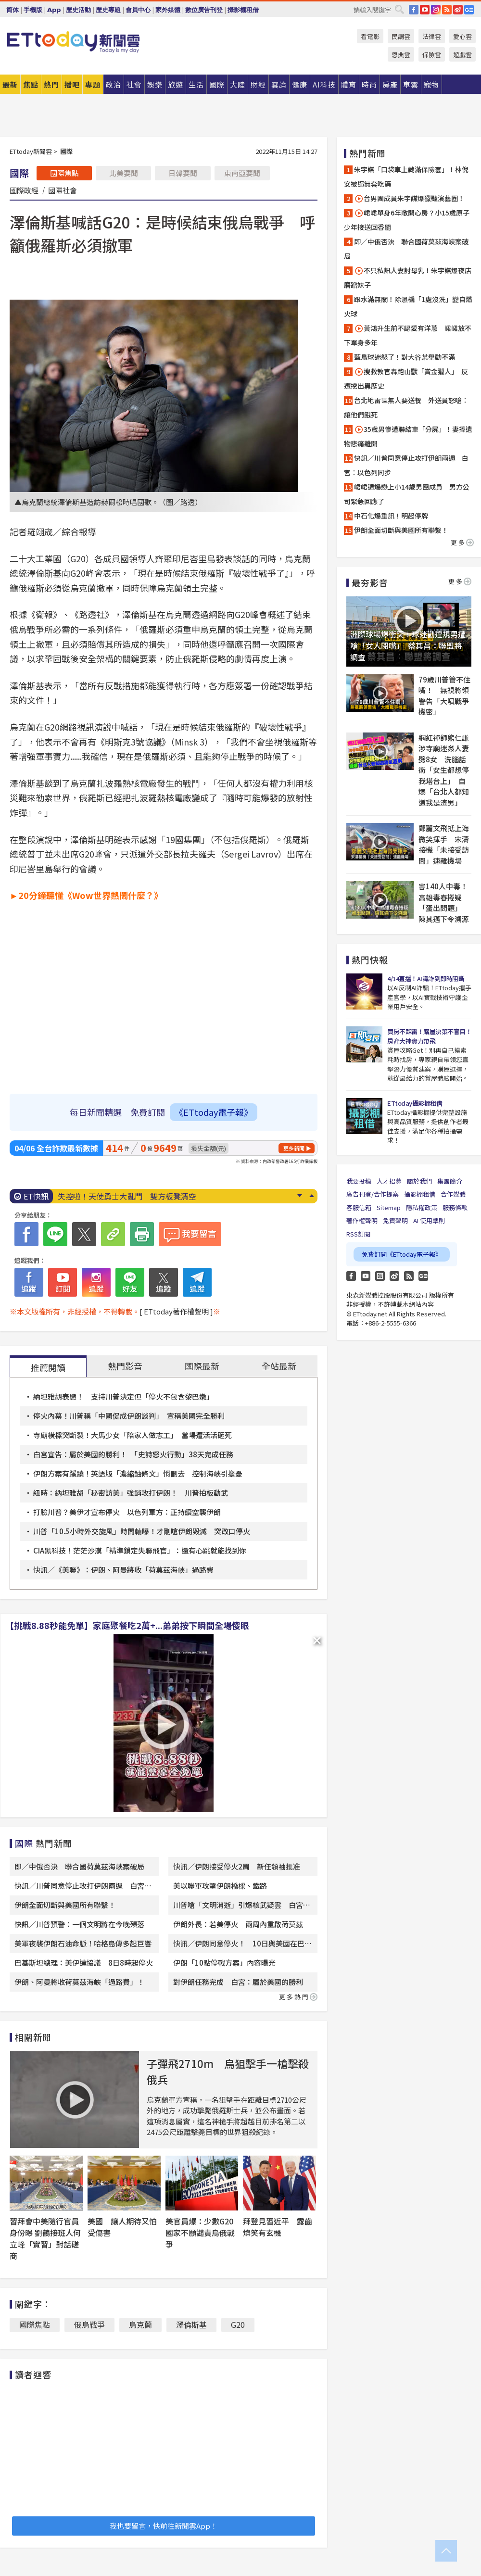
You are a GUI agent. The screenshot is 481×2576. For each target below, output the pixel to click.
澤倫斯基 (191, 2324)
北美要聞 (123, 173)
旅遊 (175, 84)
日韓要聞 (182, 173)
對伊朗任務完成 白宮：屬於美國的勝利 (238, 1982)
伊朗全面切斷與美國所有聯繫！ (64, 1905)
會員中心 (138, 9)
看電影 (370, 36)
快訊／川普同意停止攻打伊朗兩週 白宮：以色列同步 (406, 465)
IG (436, 9)
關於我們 (419, 1181)
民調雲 (401, 36)
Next (299, 1195)
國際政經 (24, 190)
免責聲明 (395, 1220)
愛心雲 (462, 36)
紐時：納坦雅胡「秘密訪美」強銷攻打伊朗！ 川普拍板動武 (130, 1493)
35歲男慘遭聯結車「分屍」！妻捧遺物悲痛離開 (408, 436)
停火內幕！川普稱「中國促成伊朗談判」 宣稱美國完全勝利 (129, 1416)
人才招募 (389, 1181)
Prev (311, 1195)
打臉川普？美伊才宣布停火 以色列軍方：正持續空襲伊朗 (127, 1512)
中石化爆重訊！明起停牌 (391, 515)
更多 (462, 542)
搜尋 (399, 9)
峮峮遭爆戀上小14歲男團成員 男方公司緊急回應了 (406, 494)
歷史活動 (78, 9)
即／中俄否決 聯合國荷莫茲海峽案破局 (79, 1866)
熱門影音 (125, 1366)
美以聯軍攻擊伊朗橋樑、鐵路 (220, 1886)
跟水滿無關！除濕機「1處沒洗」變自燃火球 (408, 306)
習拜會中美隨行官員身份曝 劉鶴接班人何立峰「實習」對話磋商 (45, 2238)
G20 (238, 2324)
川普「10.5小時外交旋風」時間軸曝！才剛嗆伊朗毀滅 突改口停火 (141, 1531)
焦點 (30, 84)
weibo (458, 9)
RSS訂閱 (358, 1233)
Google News (469, 9)
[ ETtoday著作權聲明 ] (176, 1311)
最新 (10, 84)
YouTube (425, 9)
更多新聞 (293, 1148)
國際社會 (62, 190)
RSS (447, 9)
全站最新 (279, 1366)
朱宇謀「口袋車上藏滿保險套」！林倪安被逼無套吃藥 (406, 176)
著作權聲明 (362, 1220)
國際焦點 (64, 173)
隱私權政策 (421, 1207)
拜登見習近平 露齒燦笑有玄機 (277, 2226)
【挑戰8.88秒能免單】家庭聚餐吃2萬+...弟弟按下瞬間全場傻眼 (127, 1625)
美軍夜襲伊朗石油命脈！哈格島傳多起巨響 (83, 1943)
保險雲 (431, 54)
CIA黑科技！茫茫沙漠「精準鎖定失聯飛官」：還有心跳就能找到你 (139, 1550)
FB (413, 9)
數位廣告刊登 (204, 9)
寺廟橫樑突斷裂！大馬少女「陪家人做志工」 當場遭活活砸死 (132, 1435)
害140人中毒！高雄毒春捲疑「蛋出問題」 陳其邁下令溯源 (443, 902)
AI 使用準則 (429, 1220)
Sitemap (389, 1207)
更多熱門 (298, 1996)
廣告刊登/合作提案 (372, 1194)
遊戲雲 (462, 54)
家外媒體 (167, 9)
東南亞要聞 (242, 173)
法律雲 (431, 36)
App (54, 9)
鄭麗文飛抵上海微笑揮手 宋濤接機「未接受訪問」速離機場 (443, 844)
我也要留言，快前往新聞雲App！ (163, 2526)
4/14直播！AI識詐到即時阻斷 (425, 978)
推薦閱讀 (48, 1367)
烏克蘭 (140, 2324)
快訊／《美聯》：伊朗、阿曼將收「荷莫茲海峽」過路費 (123, 1570)
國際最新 (202, 1366)
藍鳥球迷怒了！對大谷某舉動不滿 (404, 357)
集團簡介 (449, 1181)
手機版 (33, 9)
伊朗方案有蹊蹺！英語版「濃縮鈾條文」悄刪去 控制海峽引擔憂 (137, 1473)
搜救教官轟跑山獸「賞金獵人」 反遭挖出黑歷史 (406, 378)
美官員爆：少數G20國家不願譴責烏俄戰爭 (200, 2232)
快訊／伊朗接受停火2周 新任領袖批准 (236, 1866)
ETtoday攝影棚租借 (414, 1103)
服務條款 (455, 1207)
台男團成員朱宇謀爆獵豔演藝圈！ (409, 198)
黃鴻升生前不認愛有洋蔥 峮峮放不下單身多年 (407, 335)
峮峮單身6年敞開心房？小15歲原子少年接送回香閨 (406, 220)
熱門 (51, 84)
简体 (12, 9)
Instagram (380, 1276)
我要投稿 (358, 1181)
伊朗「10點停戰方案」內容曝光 (224, 1962)
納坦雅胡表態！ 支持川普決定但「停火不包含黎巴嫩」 (123, 1396)
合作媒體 (453, 1194)
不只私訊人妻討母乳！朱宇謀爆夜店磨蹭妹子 (407, 277)
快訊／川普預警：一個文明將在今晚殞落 (79, 1924)
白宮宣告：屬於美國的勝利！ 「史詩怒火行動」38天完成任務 (133, 1454)
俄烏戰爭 (89, 2324)
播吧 (72, 84)
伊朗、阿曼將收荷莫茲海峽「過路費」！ (79, 1982)
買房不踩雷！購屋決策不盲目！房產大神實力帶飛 (429, 1036)
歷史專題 (108, 9)
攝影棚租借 (243, 9)
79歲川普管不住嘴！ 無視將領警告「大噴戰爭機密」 (444, 695)
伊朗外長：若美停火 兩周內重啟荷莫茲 (238, 1924)
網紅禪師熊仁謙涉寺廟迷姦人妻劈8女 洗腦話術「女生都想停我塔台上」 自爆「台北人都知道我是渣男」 (443, 770)
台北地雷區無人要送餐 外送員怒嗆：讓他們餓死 (406, 407)
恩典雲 (401, 54)
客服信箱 (358, 1207)
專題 (93, 84)
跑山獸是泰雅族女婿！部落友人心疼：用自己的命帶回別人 (158, 1196)
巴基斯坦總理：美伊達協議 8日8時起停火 (83, 1962)
